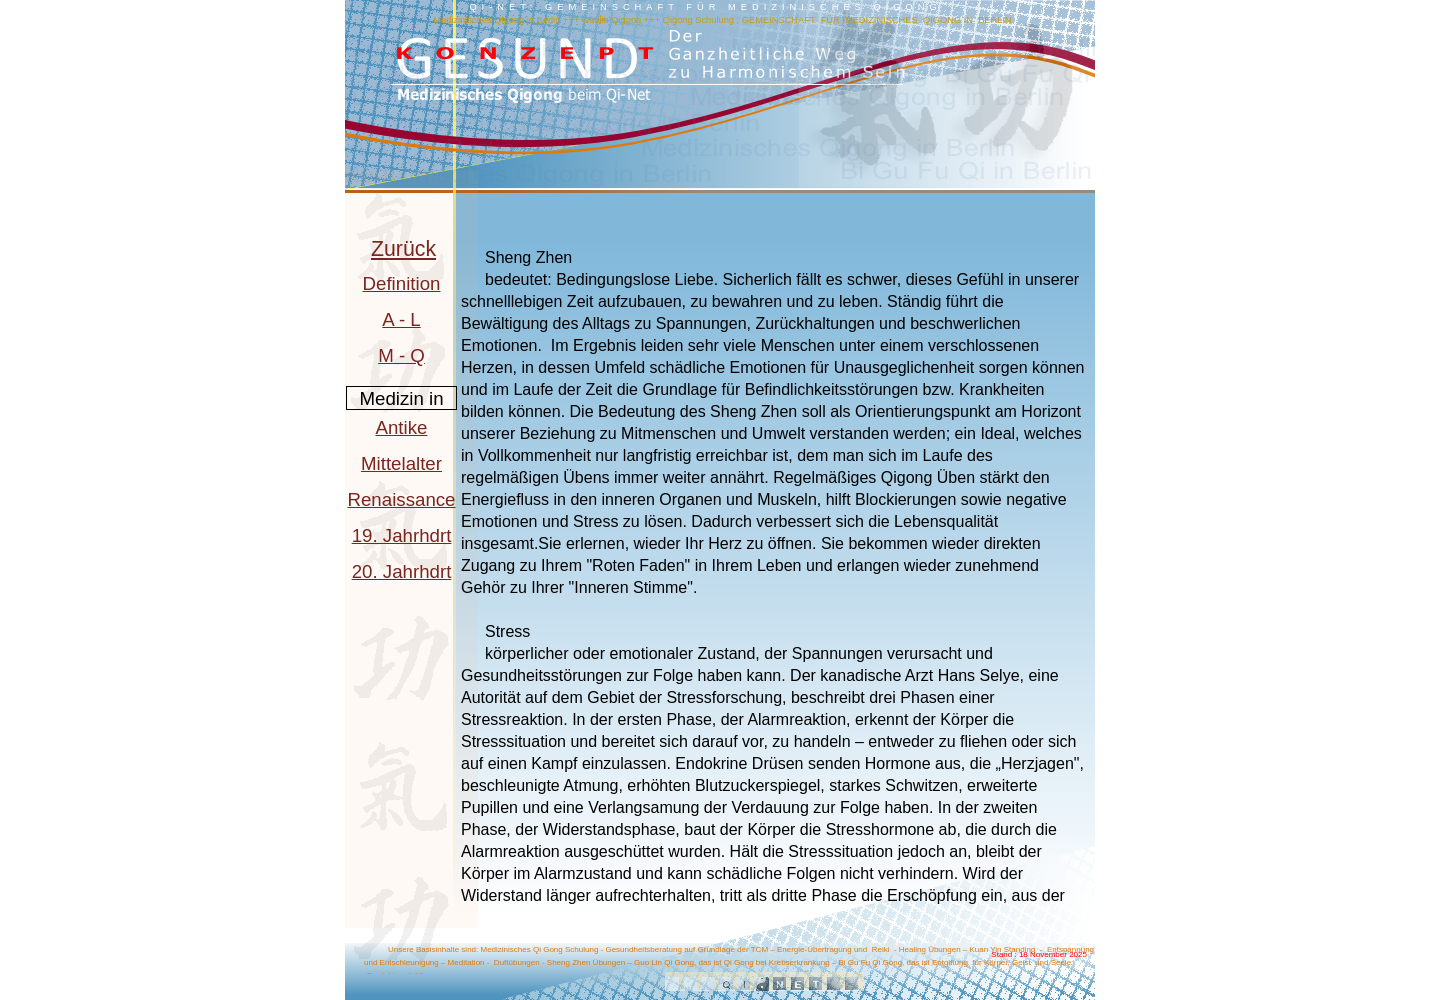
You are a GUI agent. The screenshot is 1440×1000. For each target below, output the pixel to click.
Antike (402, 427)
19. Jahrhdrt (402, 535)
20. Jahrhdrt (402, 571)
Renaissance (401, 499)
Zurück (403, 249)
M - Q (401, 355)
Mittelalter (401, 463)
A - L (401, 319)
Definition (402, 283)
